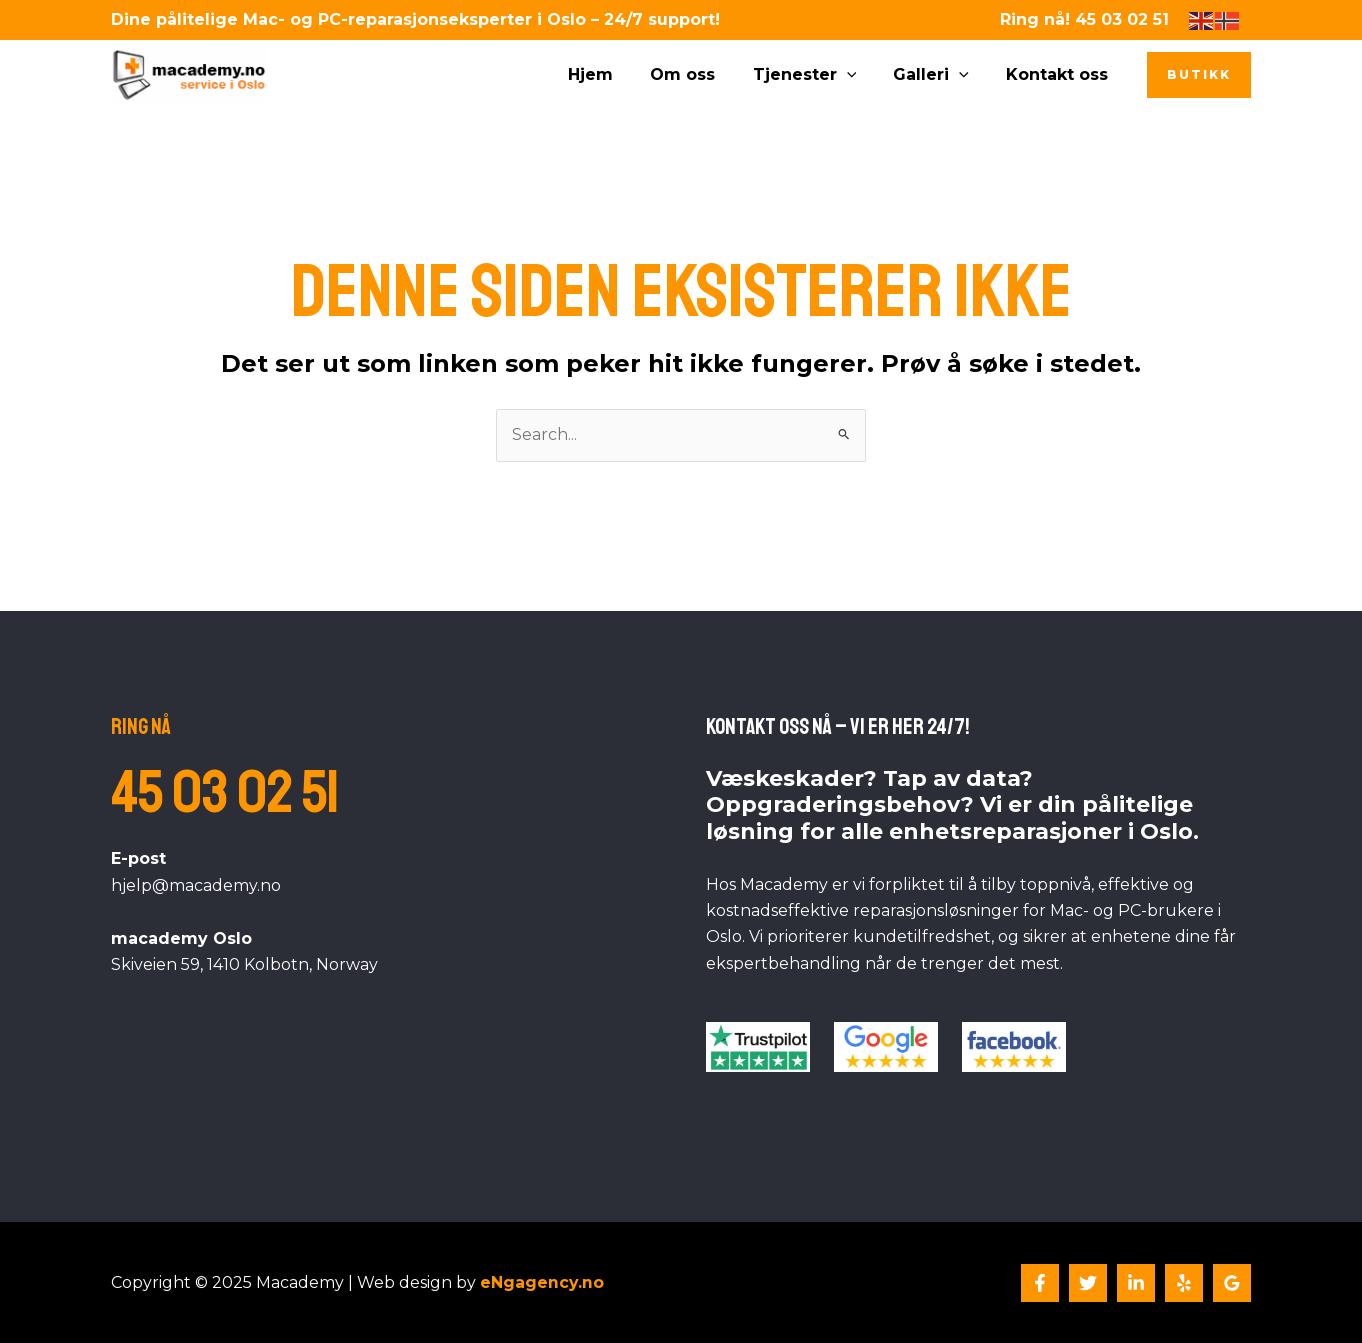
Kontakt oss (1060, 74)
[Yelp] (1184, 1283)
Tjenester (818, 75)
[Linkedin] (1136, 1283)
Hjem (614, 74)
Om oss (701, 74)
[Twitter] (1088, 1283)
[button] (1199, 75)
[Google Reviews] (1232, 1283)
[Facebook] (1040, 1283)
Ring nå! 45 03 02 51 (1084, 19)
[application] (860, 75)
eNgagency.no (542, 1282)
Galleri (939, 75)
